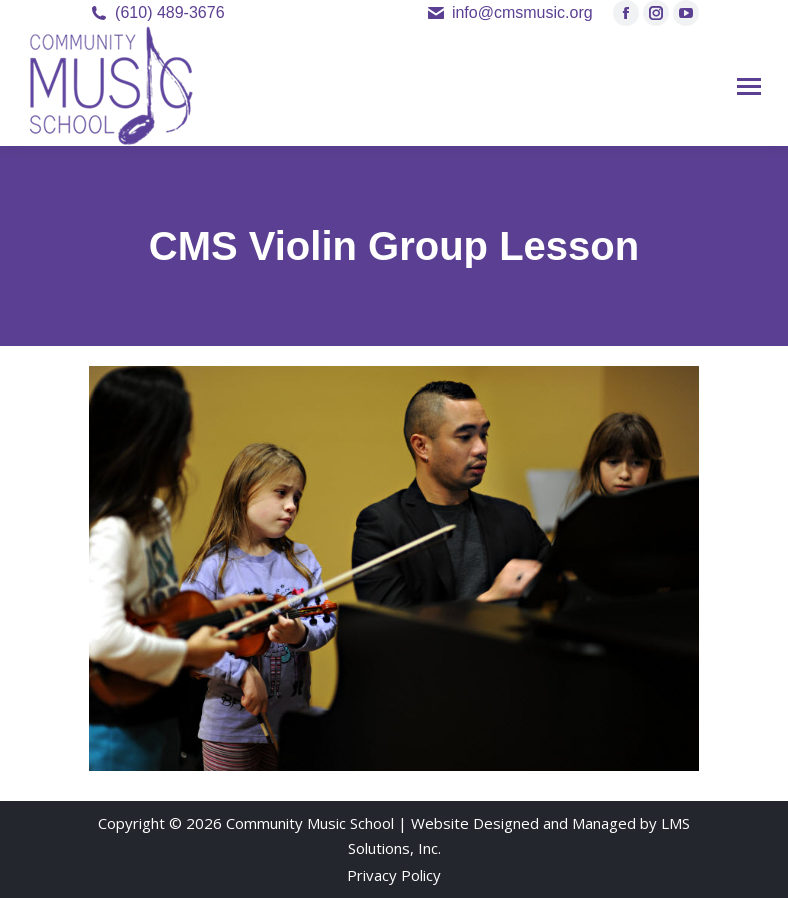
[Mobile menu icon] (749, 86)
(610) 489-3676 (169, 12)
